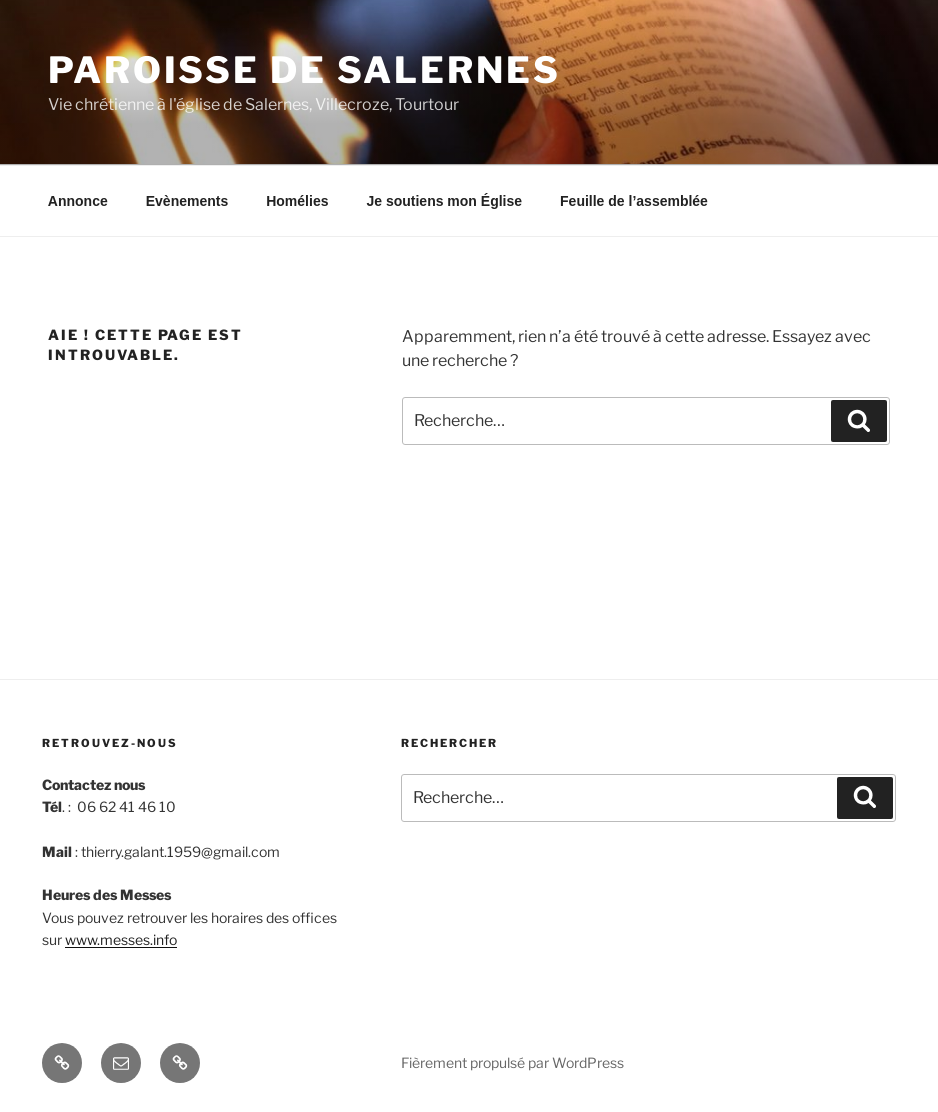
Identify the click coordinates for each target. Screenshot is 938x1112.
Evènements (187, 201)
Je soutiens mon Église (444, 201)
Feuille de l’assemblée (634, 201)
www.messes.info (121, 939)
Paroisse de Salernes (304, 70)
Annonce (78, 201)
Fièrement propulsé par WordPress (512, 1062)
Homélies (297, 201)
